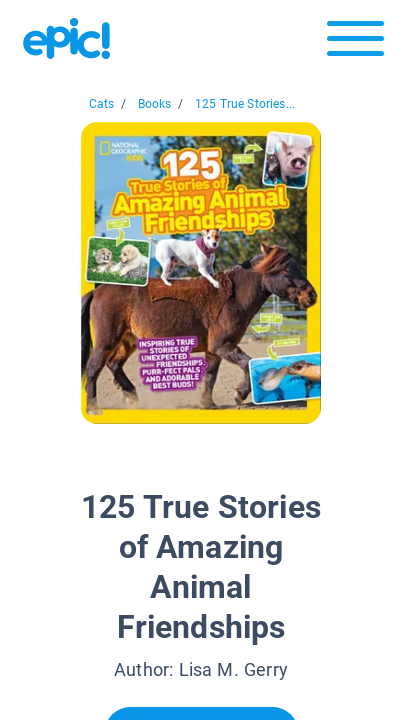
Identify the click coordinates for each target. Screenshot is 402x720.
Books (155, 104)
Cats (102, 104)
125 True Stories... (245, 104)
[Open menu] (355, 43)
